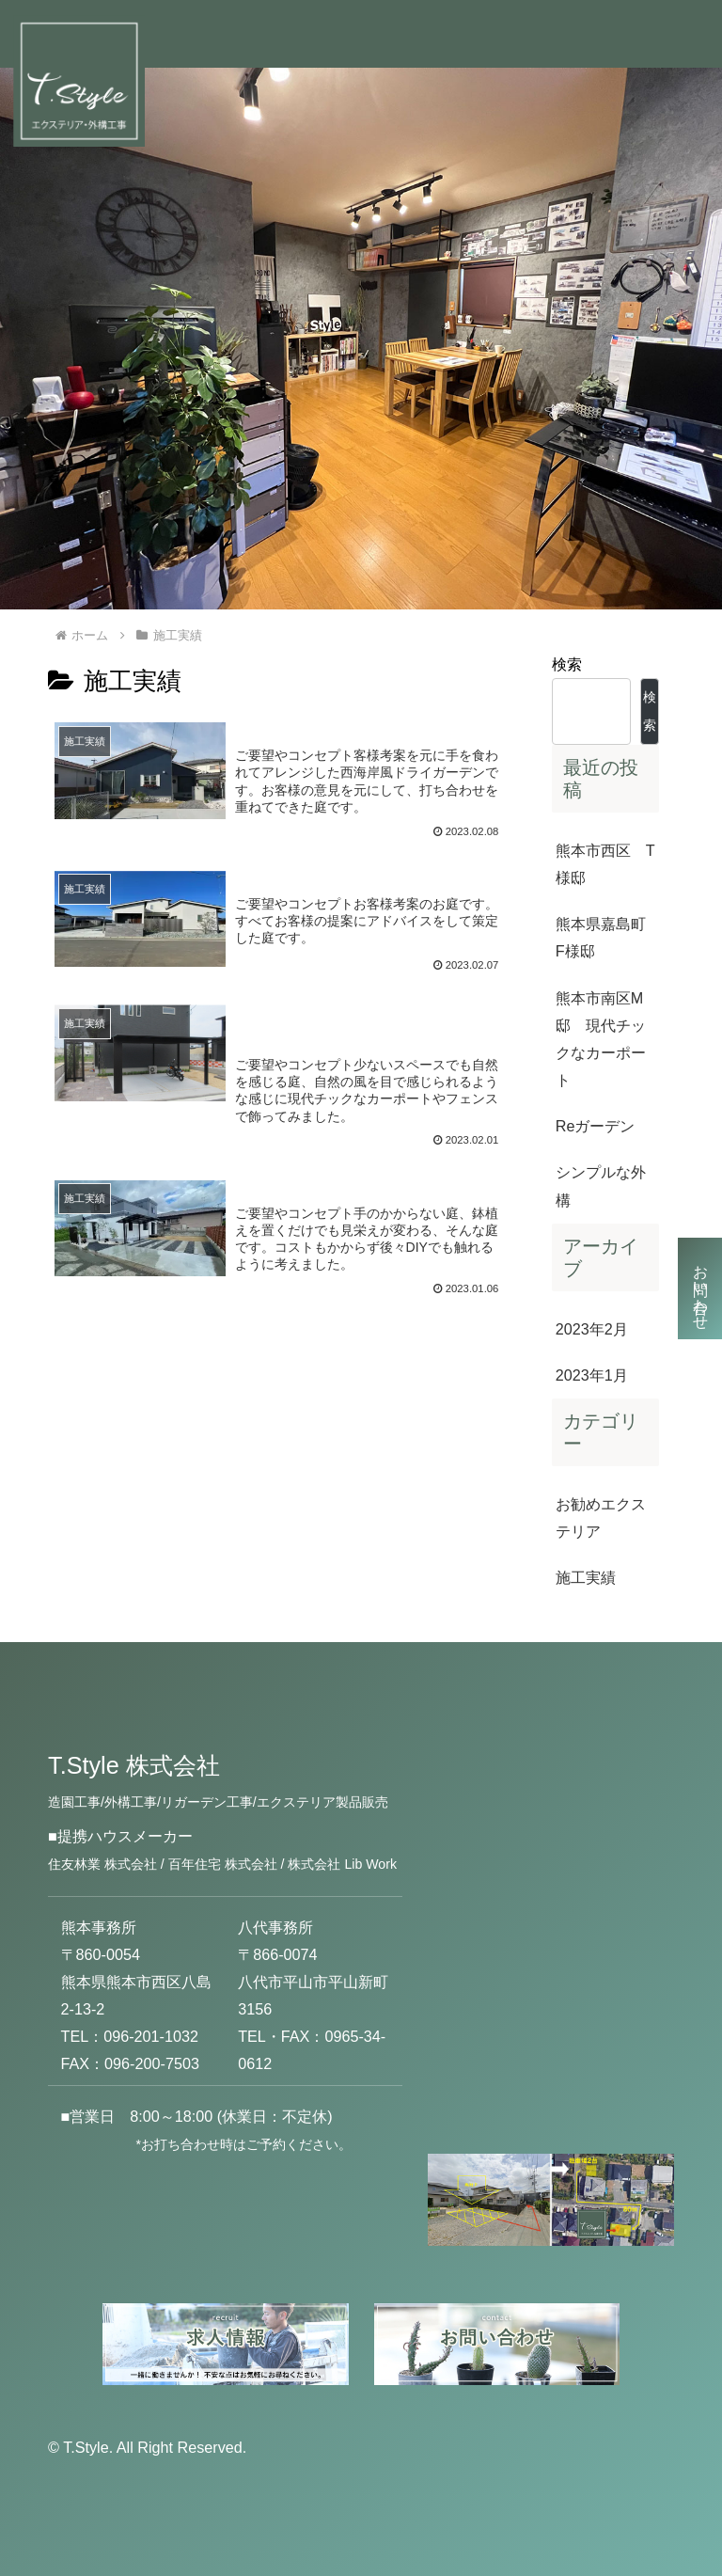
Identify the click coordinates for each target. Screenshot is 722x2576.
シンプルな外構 (601, 1185)
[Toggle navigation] (678, 33)
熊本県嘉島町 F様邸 (607, 937)
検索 (567, 664)
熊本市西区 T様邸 (605, 864)
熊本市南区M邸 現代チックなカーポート (601, 1038)
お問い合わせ (700, 1288)
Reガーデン (596, 1125)
